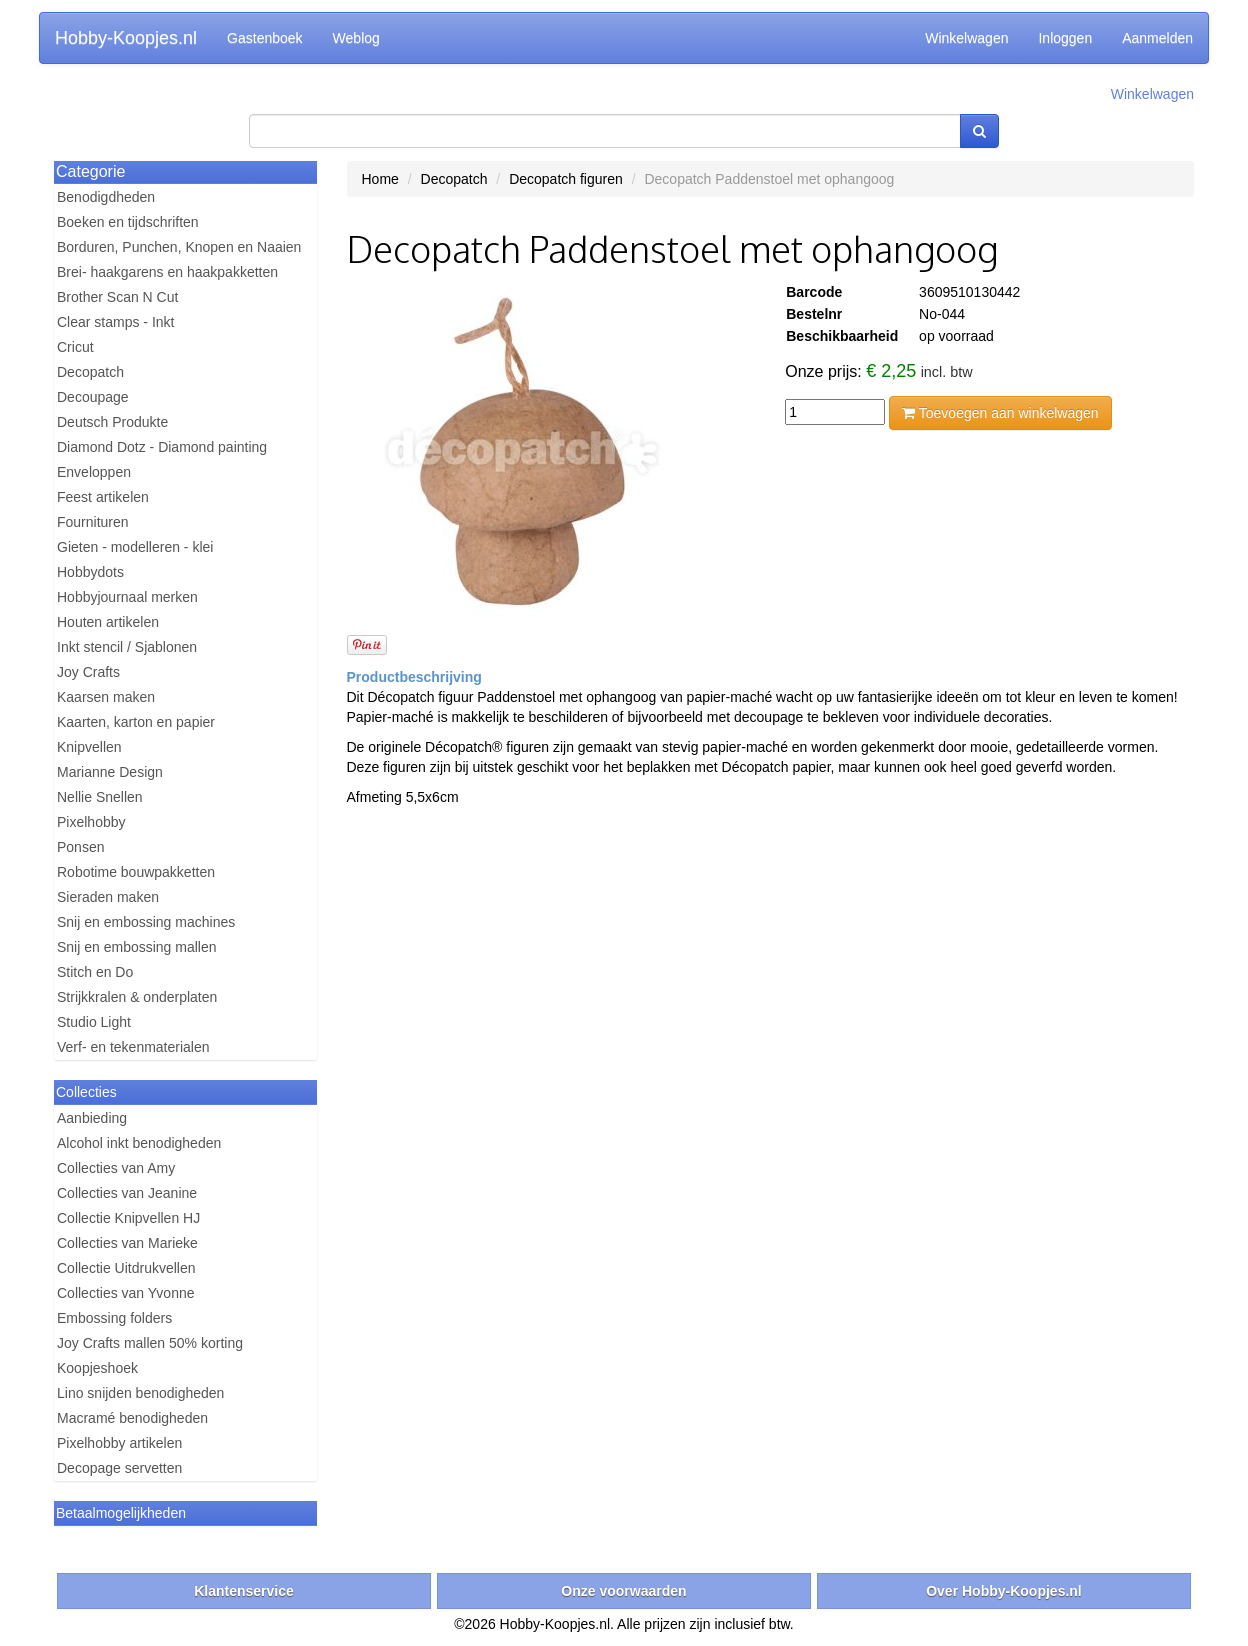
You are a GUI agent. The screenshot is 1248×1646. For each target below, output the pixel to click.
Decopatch (90, 372)
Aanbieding (92, 1118)
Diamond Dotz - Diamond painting (162, 447)
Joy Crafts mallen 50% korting (150, 1343)
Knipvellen (89, 747)
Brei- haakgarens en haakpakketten (167, 272)
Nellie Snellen (100, 797)
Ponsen (80, 847)
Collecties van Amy (116, 1168)
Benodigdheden (106, 197)
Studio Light (94, 1022)
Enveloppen (94, 472)
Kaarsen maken (106, 697)
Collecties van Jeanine (127, 1193)
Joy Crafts (88, 672)
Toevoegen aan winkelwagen (1000, 413)
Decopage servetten (119, 1468)
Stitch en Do (95, 972)
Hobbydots (90, 572)
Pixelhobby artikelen (119, 1443)
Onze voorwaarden (623, 1591)
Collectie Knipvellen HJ (128, 1218)
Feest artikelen (103, 497)
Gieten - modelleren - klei (135, 547)
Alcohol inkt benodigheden (139, 1143)
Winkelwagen (966, 38)
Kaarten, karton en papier (136, 722)
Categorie (90, 171)
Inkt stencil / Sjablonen (127, 647)
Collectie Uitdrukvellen (126, 1268)
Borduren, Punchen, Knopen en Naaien (179, 247)
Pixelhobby (91, 822)
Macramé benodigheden (132, 1418)
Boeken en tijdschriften (128, 222)
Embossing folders (114, 1318)
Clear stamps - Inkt (115, 322)
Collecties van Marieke (127, 1243)
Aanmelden (1157, 38)
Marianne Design (110, 772)
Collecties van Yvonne (126, 1293)
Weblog (356, 38)
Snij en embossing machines (146, 922)
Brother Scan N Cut (117, 297)
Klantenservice (244, 1591)
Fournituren (93, 522)
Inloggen (1065, 38)
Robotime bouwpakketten (136, 872)
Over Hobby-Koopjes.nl (1004, 1591)
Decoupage (93, 397)
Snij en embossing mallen (137, 947)
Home (380, 179)
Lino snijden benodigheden (140, 1393)
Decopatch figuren (566, 179)
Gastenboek (265, 38)
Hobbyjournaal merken (127, 597)
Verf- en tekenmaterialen (133, 1047)
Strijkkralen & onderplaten (137, 997)
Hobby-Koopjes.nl (126, 38)
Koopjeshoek (97, 1368)
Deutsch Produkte (112, 422)
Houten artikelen (108, 622)
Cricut (75, 347)
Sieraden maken (108, 897)
